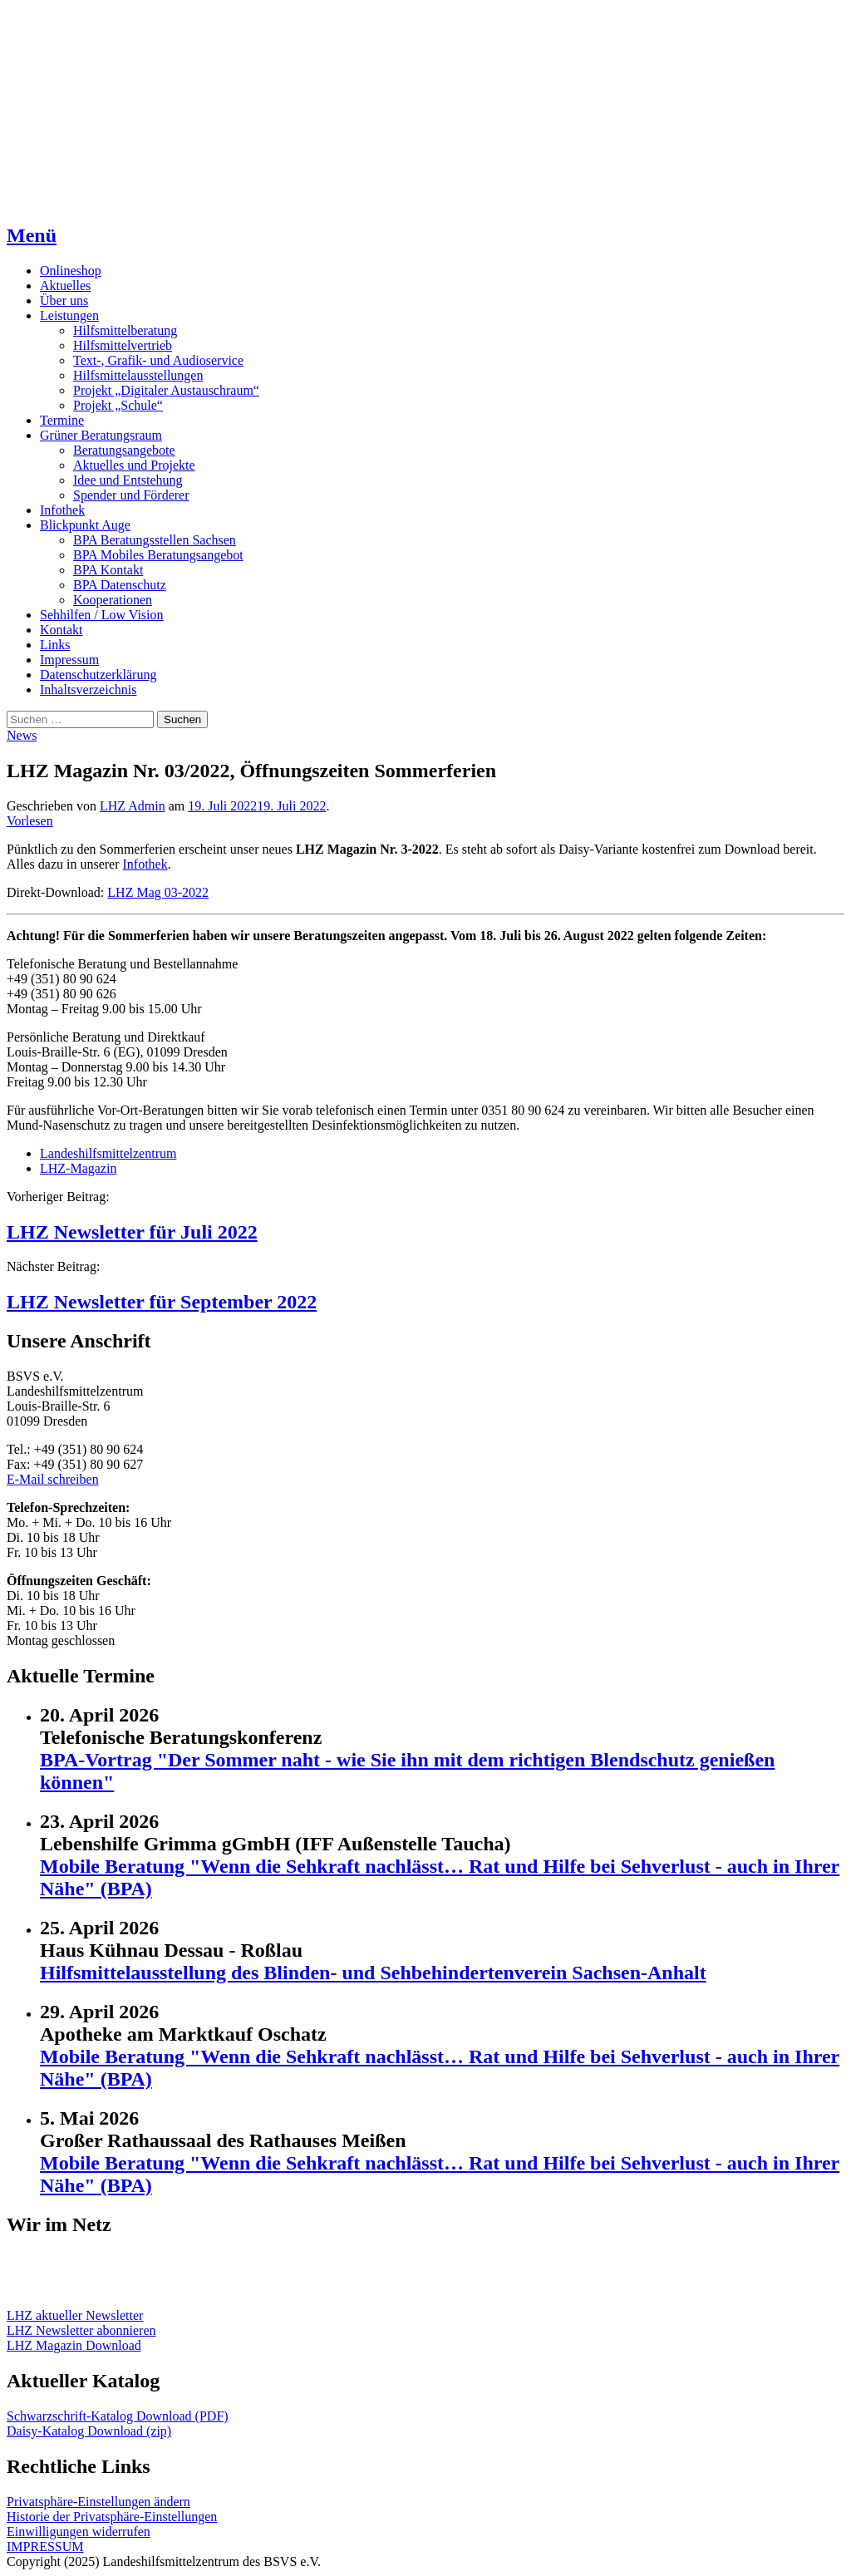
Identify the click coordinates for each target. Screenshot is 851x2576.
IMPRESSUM (45, 2546)
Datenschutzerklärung (98, 674)
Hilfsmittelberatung (125, 330)
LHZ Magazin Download (74, 2345)
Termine (62, 420)
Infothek (62, 510)
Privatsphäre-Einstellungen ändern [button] (98, 2502)
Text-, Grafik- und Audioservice (158, 360)
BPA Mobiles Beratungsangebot (158, 555)
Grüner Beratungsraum (101, 435)
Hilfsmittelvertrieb (122, 345)
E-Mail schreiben (53, 1479)
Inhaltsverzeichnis (88, 689)
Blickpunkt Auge (85, 525)
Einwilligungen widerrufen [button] (78, 2531)
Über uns (64, 300)
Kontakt (61, 630)
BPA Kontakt (108, 570)
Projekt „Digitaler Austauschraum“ (166, 390)
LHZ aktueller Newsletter (75, 2315)
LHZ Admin (132, 806)
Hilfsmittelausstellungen (138, 375)
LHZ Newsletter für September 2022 (162, 1302)
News (22, 735)
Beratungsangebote (124, 450)
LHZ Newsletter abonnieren (81, 2330)
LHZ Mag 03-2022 (158, 892)
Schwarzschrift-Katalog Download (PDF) (118, 2416)
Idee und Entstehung (128, 480)
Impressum (69, 660)
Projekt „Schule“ (118, 405)
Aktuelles (65, 285)
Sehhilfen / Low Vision (102, 615)
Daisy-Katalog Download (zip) (89, 2431)
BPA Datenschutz (119, 585)
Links (55, 645)
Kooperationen (112, 600)
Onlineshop (70, 271)
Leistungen (69, 315)
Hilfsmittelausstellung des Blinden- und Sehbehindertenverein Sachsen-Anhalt (373, 1972)
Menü (32, 235)
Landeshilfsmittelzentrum (108, 1153)
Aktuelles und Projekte (134, 465)
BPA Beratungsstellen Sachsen (154, 540)
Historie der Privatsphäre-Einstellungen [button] (112, 2517)
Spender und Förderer (131, 495)
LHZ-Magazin (78, 1168)
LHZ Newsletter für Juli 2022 (132, 1232)
